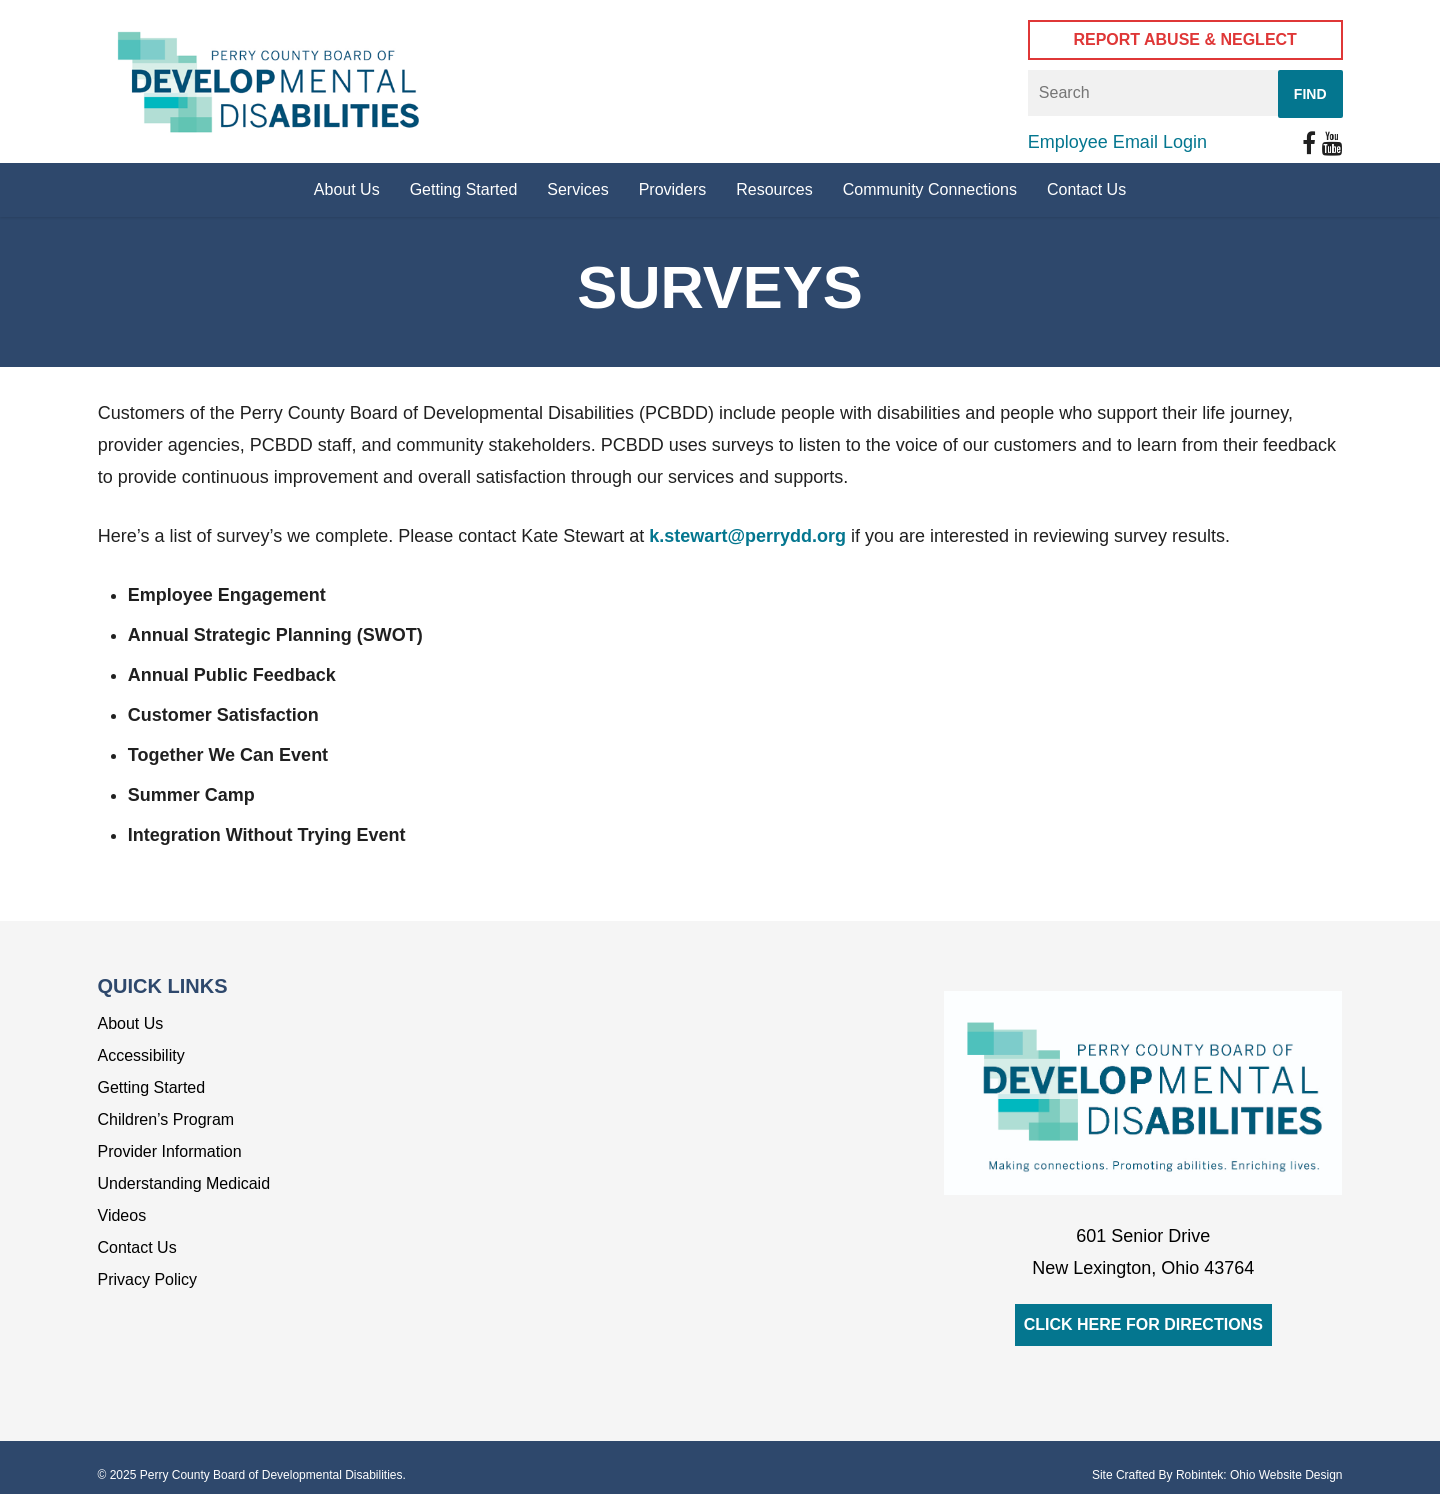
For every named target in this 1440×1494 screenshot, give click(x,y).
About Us (131, 1023)
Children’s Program (166, 1119)
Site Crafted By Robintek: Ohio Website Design (1217, 1475)
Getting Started (152, 1087)
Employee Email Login (1117, 142)
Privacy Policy (148, 1279)
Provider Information (170, 1151)
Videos (122, 1215)
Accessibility (141, 1055)
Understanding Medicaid (184, 1183)
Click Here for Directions (1143, 1324)
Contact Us (137, 1247)
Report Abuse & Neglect (1184, 39)
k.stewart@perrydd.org (747, 536)
